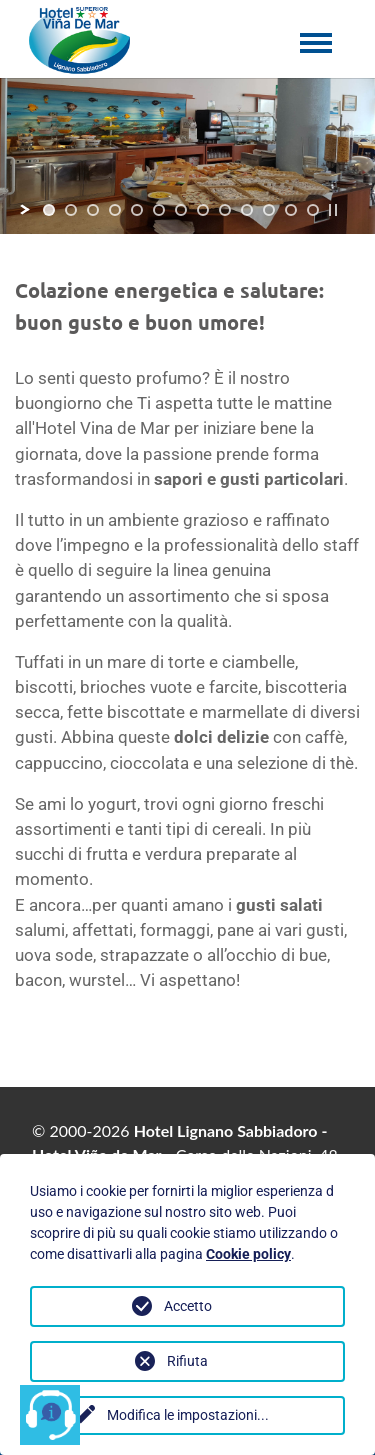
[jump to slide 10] (247, 210)
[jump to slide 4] (115, 210)
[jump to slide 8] (203, 210)
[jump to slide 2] (71, 210)
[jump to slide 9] (225, 210)
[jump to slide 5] (137, 210)
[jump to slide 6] (159, 210)
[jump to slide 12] (291, 210)
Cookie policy (248, 1254)
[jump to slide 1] (49, 210)
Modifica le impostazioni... (188, 1415)
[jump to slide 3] (93, 210)
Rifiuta (187, 1361)
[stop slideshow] (333, 210)
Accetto (188, 1306)
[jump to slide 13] (313, 210)
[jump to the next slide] (282, 155)
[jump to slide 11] (269, 210)
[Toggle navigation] (315, 57)
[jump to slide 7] (181, 210)
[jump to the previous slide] (94, 155)
